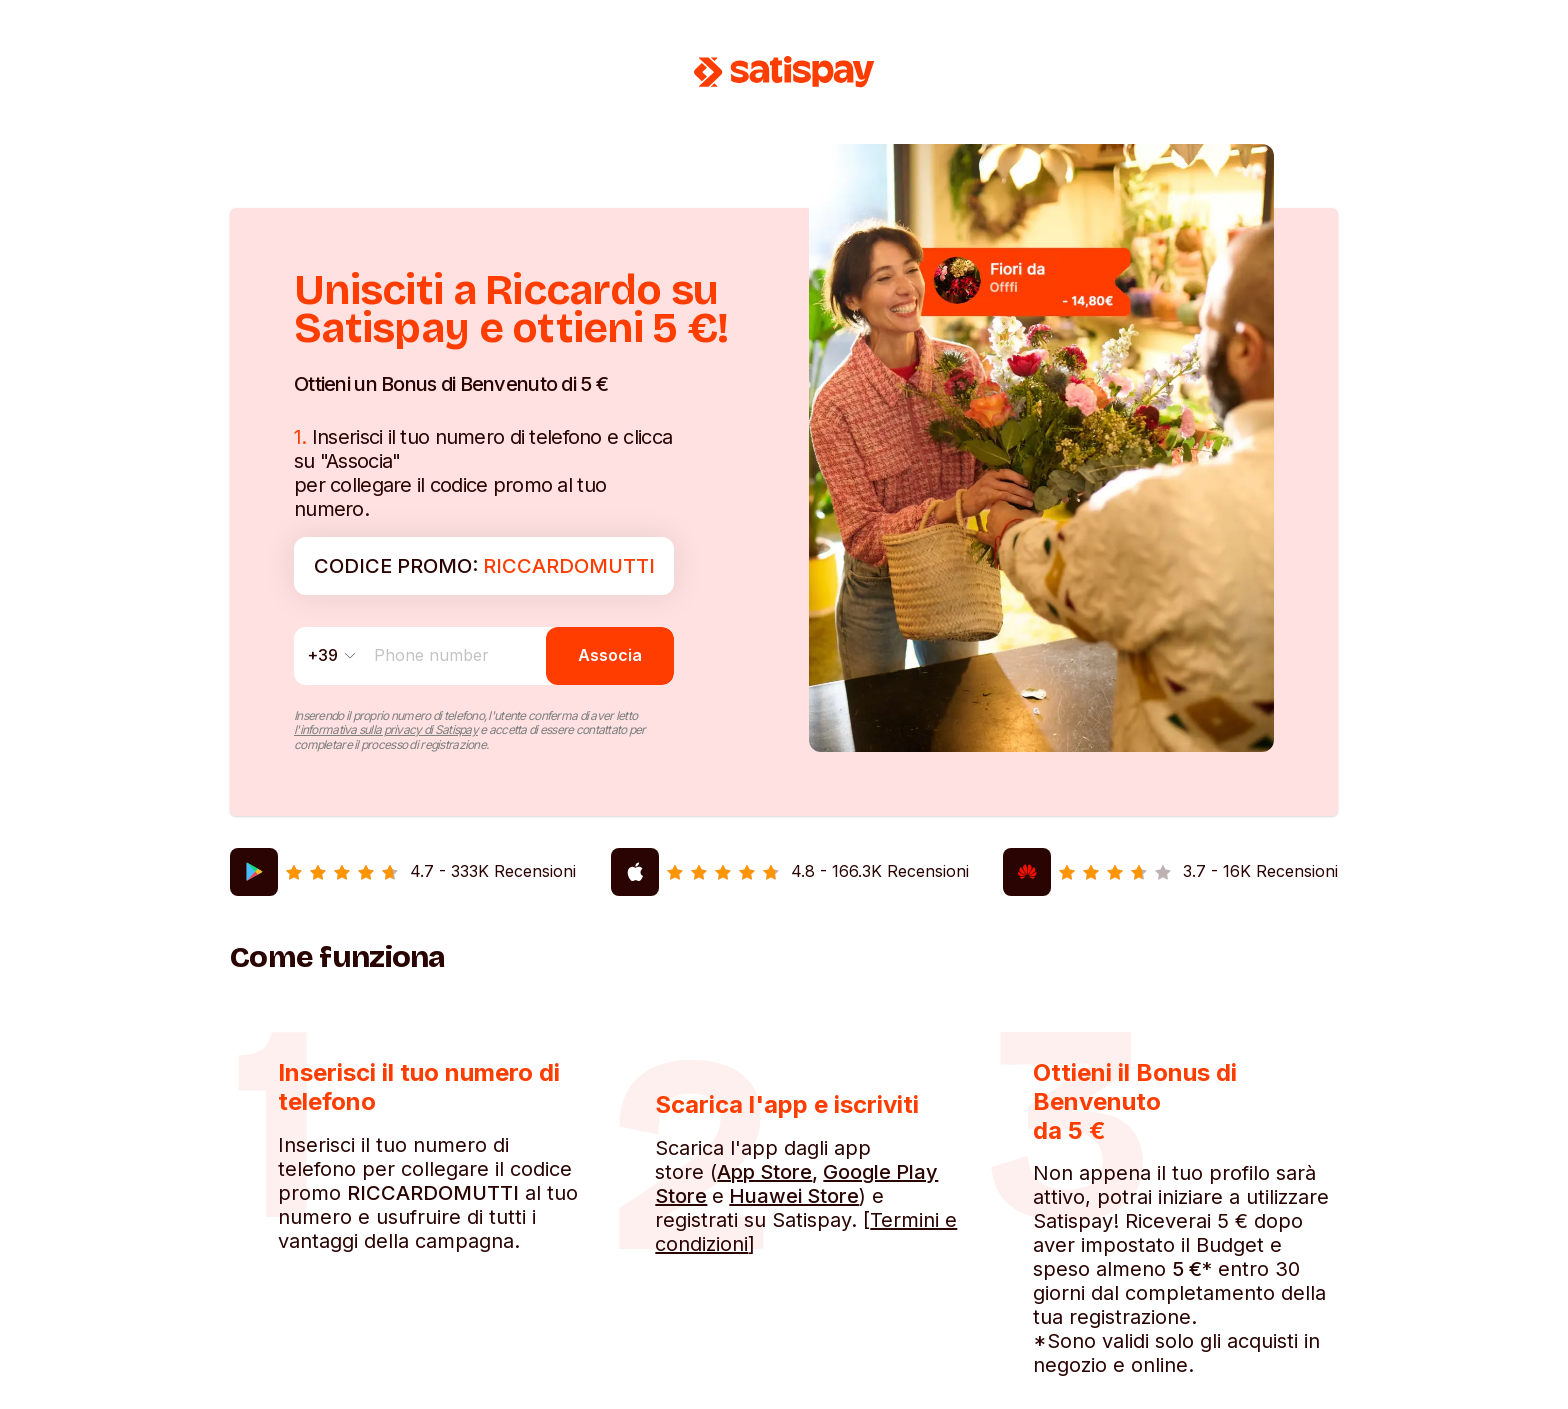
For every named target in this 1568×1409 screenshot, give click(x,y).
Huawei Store (794, 1196)
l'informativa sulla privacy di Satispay (386, 729)
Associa (610, 655)
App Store (764, 1172)
